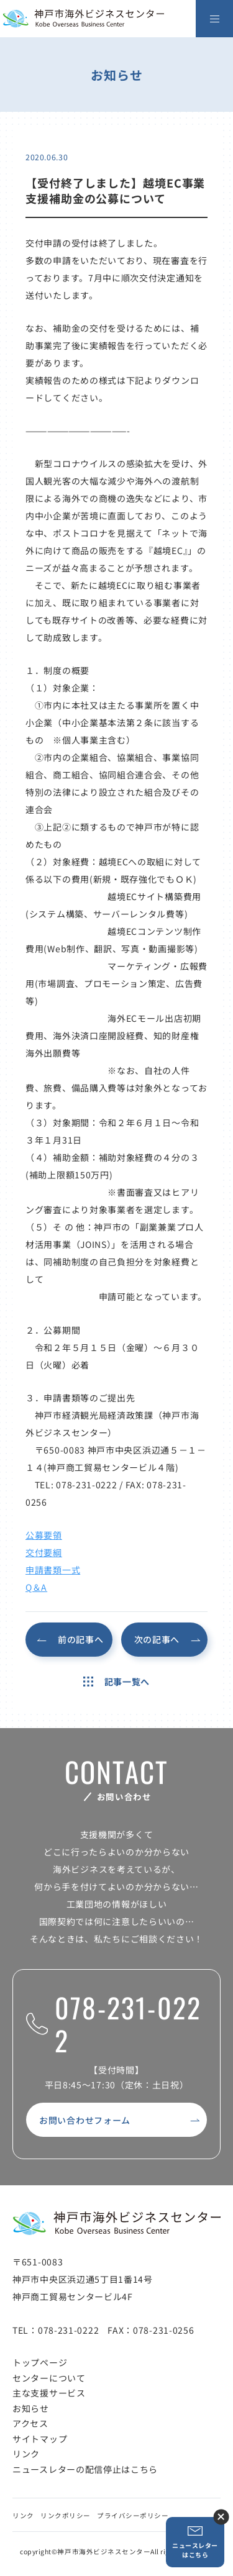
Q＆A (36, 1587)
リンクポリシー (65, 2515)
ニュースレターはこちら (195, 2542)
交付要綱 (43, 1552)
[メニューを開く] (214, 18)
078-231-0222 (113, 2024)
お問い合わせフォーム (84, 2120)
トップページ (39, 2362)
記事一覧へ (116, 1681)
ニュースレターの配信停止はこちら (85, 2469)
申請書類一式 (52, 1569)
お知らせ (30, 2408)
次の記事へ (157, 1639)
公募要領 (43, 1535)
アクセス (30, 2423)
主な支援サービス (49, 2393)
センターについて (49, 2378)
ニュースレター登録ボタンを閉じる (221, 2516)
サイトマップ (39, 2439)
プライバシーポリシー (132, 2515)
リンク (26, 2453)
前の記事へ (81, 1639)
